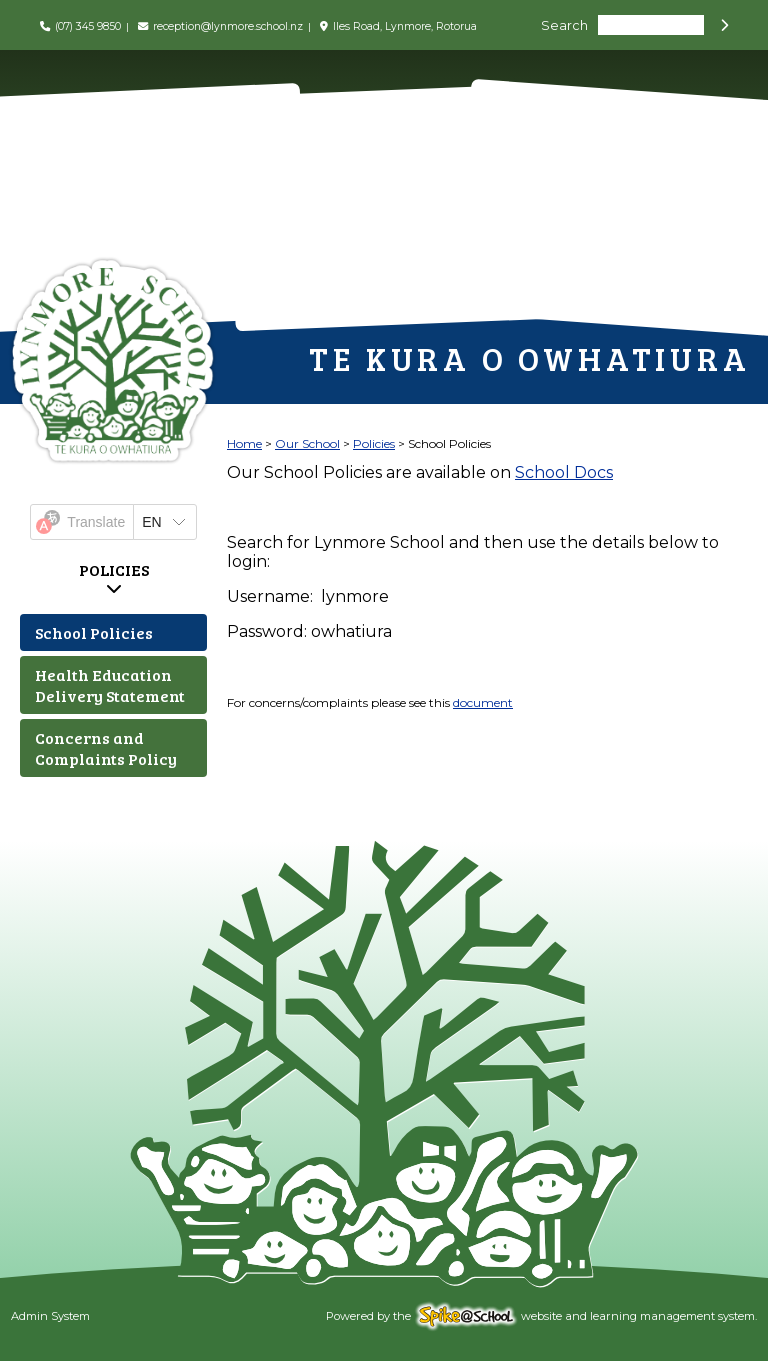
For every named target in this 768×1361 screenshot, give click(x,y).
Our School (307, 443)
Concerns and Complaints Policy (106, 748)
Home (244, 443)
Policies (114, 569)
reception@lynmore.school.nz (228, 26)
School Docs (564, 472)
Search (564, 25)
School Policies (94, 632)
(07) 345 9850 (88, 26)
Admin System (50, 1316)
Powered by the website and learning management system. (541, 1316)
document (483, 702)
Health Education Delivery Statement (110, 685)
